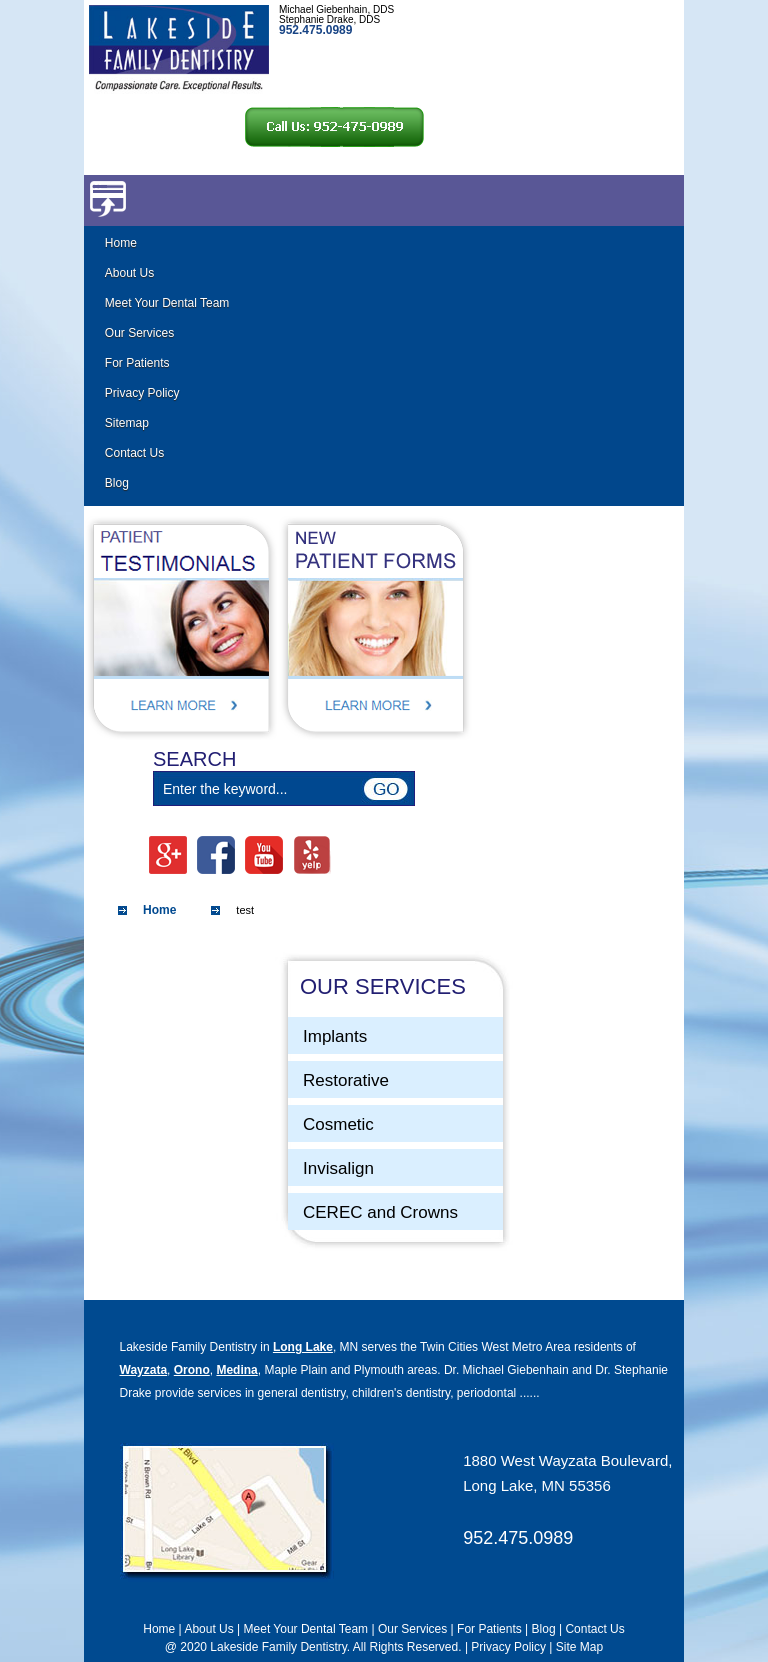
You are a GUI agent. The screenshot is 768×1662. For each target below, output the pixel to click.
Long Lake (303, 1347)
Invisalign (338, 1168)
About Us (129, 273)
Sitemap (127, 423)
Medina (236, 1370)
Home (121, 243)
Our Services (139, 333)
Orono (192, 1370)
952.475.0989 (518, 1538)
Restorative (346, 1080)
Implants (335, 1036)
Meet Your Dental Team (167, 303)
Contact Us (134, 453)
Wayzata (144, 1370)
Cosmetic (338, 1124)
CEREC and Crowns (380, 1212)
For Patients (137, 363)
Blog (117, 483)
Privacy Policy (142, 393)
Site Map (579, 1647)
